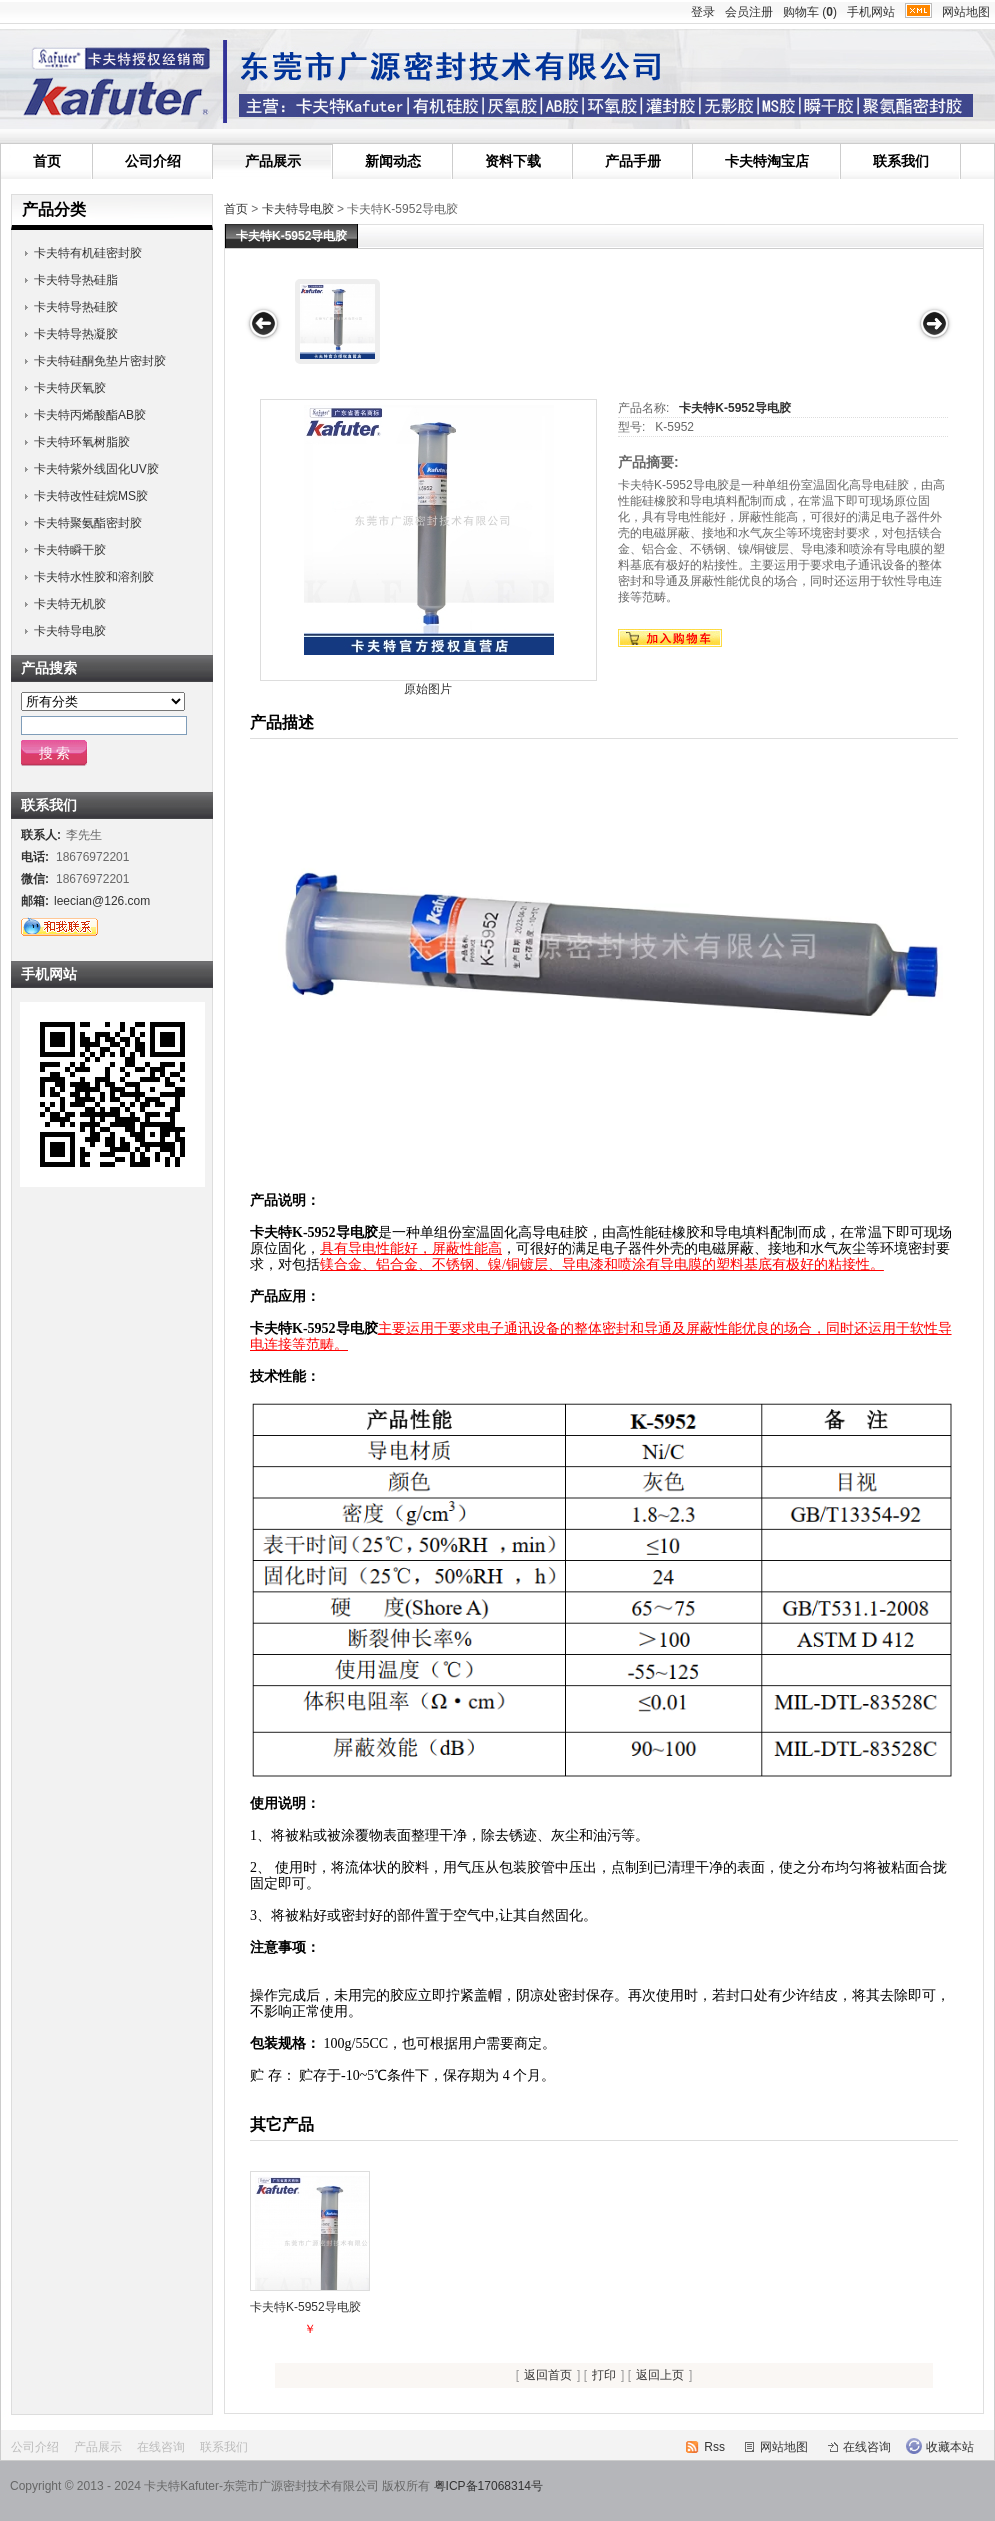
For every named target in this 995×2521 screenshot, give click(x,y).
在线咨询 (161, 2447)
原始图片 (428, 689)
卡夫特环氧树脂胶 (82, 442)
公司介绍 (153, 161)
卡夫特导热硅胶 (76, 307)
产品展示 (273, 161)
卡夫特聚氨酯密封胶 (88, 523)
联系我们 (901, 161)
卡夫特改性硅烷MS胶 (91, 496)
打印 (604, 2375)
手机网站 (871, 12)
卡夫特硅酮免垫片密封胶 (100, 361)
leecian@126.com (102, 901)
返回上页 (660, 2375)
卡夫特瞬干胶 (70, 550)
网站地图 (966, 12)
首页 (47, 161)
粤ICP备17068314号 (488, 2486)
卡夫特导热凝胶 (76, 334)
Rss (714, 2447)
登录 (703, 12)
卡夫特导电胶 (298, 209)
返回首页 (548, 2375)
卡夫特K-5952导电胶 (734, 408)
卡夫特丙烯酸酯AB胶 (90, 415)
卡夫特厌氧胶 (70, 388)
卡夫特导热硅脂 (76, 280)
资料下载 (513, 161)
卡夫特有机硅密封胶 (88, 253)
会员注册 (749, 12)
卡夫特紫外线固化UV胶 (96, 469)
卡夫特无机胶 (70, 604)
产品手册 (633, 161)
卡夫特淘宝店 (767, 161)
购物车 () (810, 12)
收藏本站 (950, 2447)
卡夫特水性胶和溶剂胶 (94, 577)
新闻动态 (393, 161)
